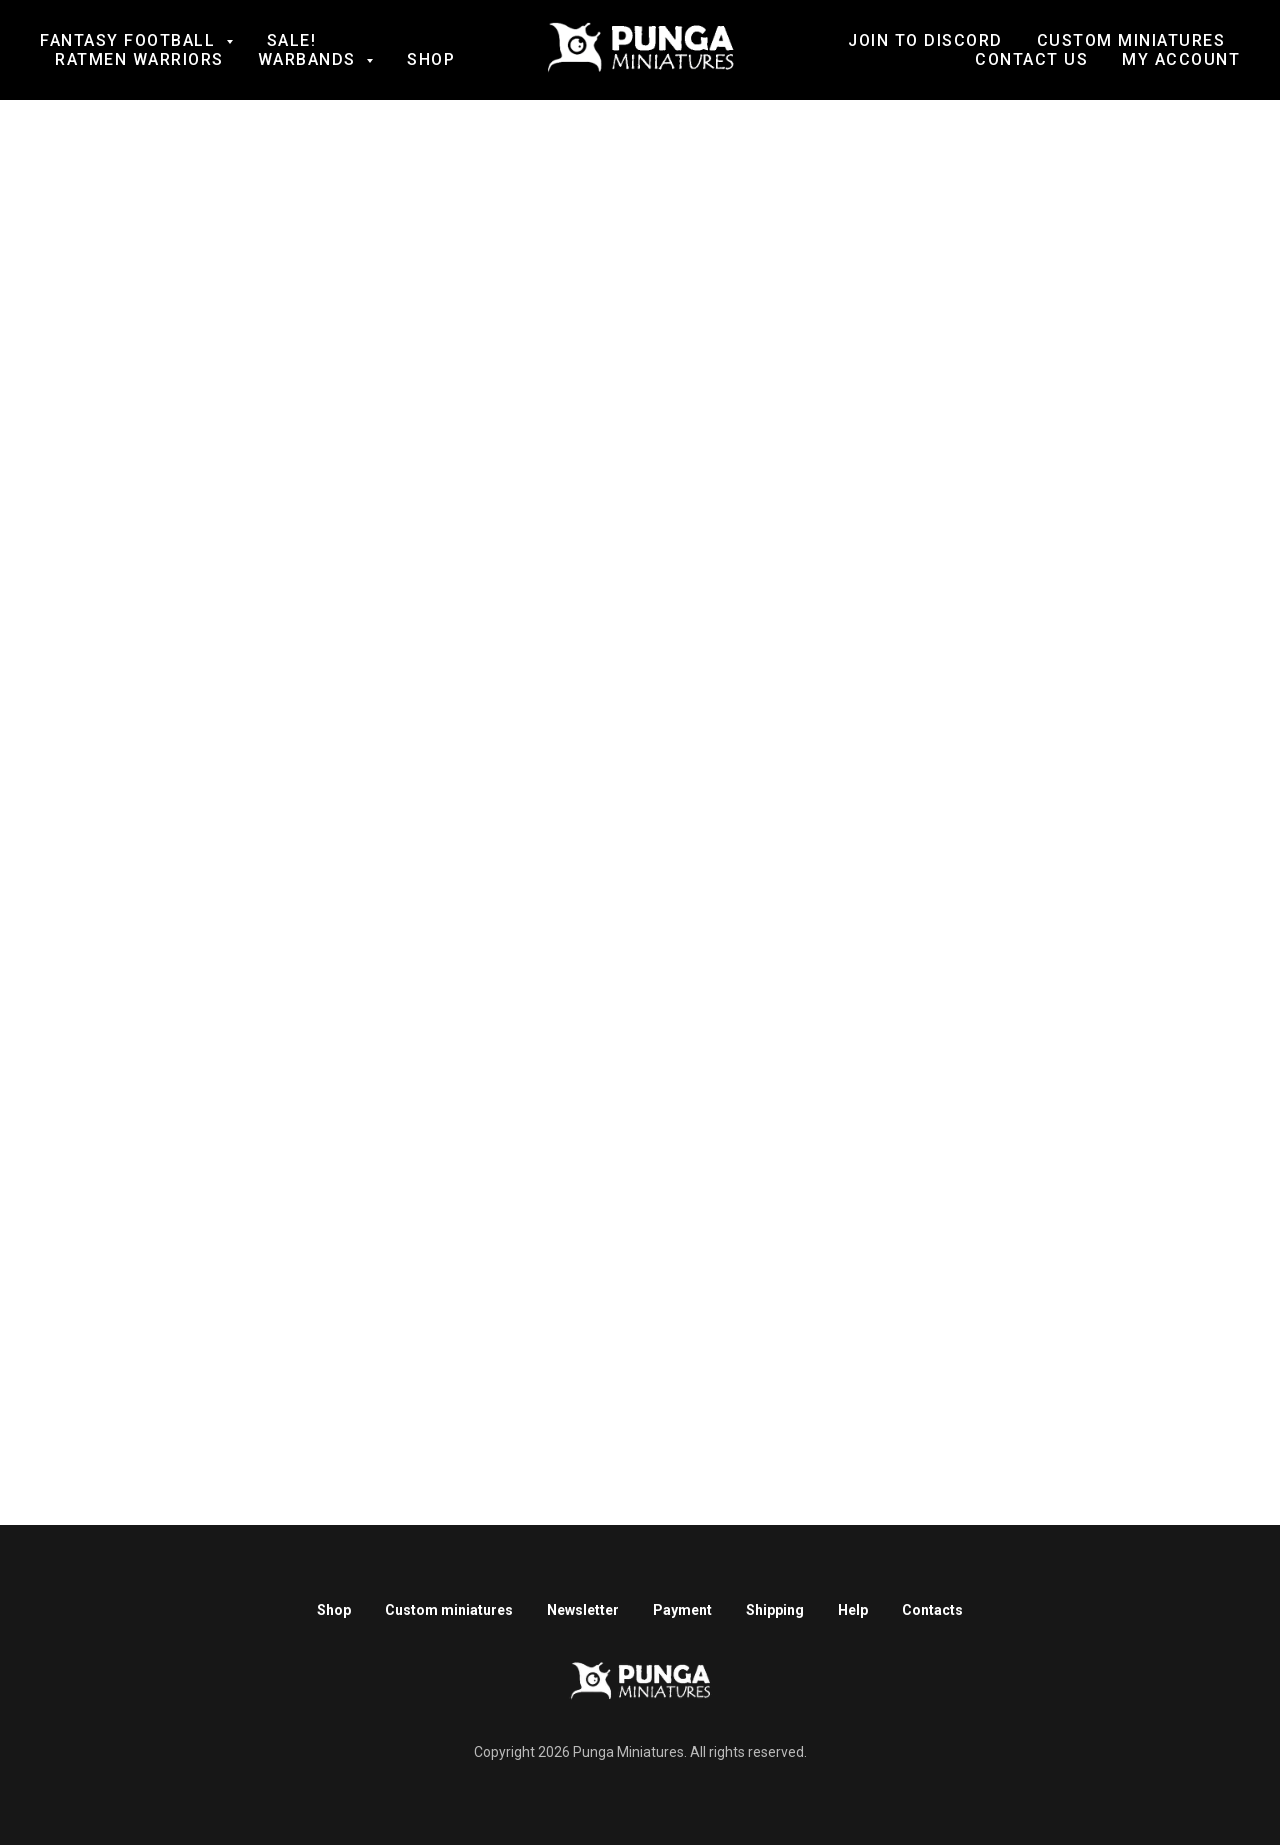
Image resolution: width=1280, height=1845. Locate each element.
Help (853, 1610)
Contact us (1031, 59)
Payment (682, 1610)
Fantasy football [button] (130, 40)
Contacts (932, 1610)
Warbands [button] (310, 59)
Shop (431, 59)
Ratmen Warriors (139, 59)
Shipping (775, 1610)
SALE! (292, 40)
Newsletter (583, 1610)
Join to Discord (925, 40)
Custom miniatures (449, 1610)
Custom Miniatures (1131, 40)
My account (1181, 59)
